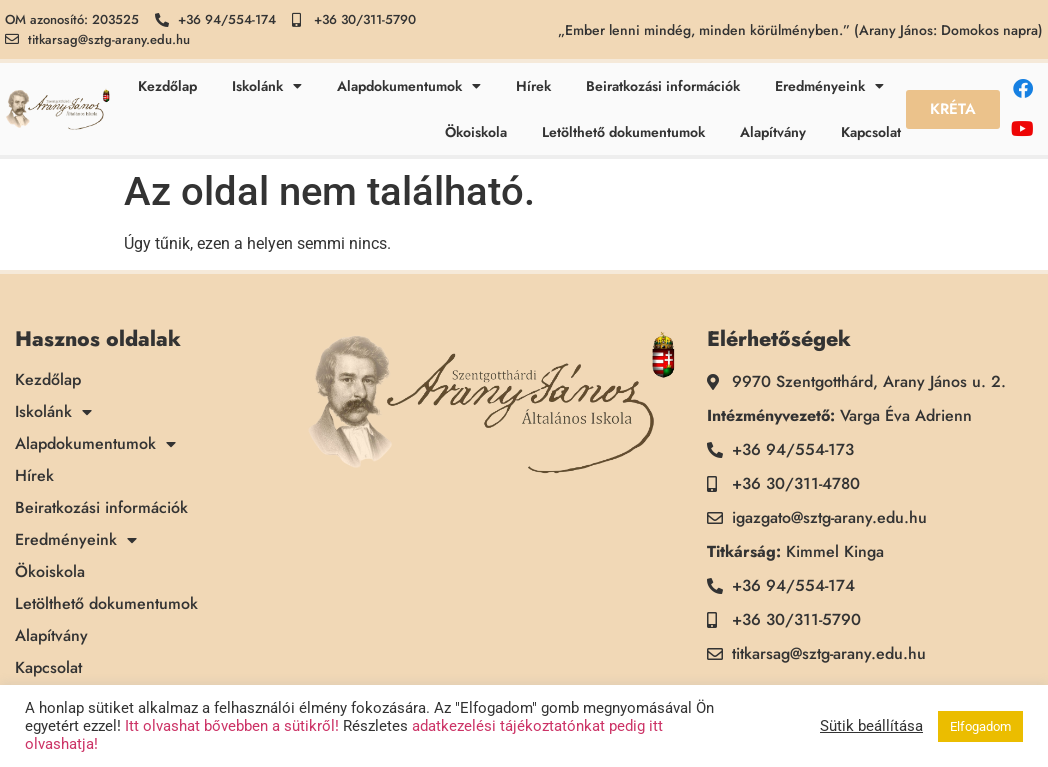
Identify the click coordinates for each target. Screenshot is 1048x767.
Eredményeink (829, 86)
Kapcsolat (871, 132)
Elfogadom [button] (980, 726)
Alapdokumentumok (409, 86)
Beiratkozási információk (663, 86)
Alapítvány (773, 132)
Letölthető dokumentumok (623, 132)
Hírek (533, 86)
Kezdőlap (167, 86)
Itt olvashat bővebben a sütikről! (232, 726)
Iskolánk (267, 86)
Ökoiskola (476, 132)
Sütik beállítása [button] (871, 726)
